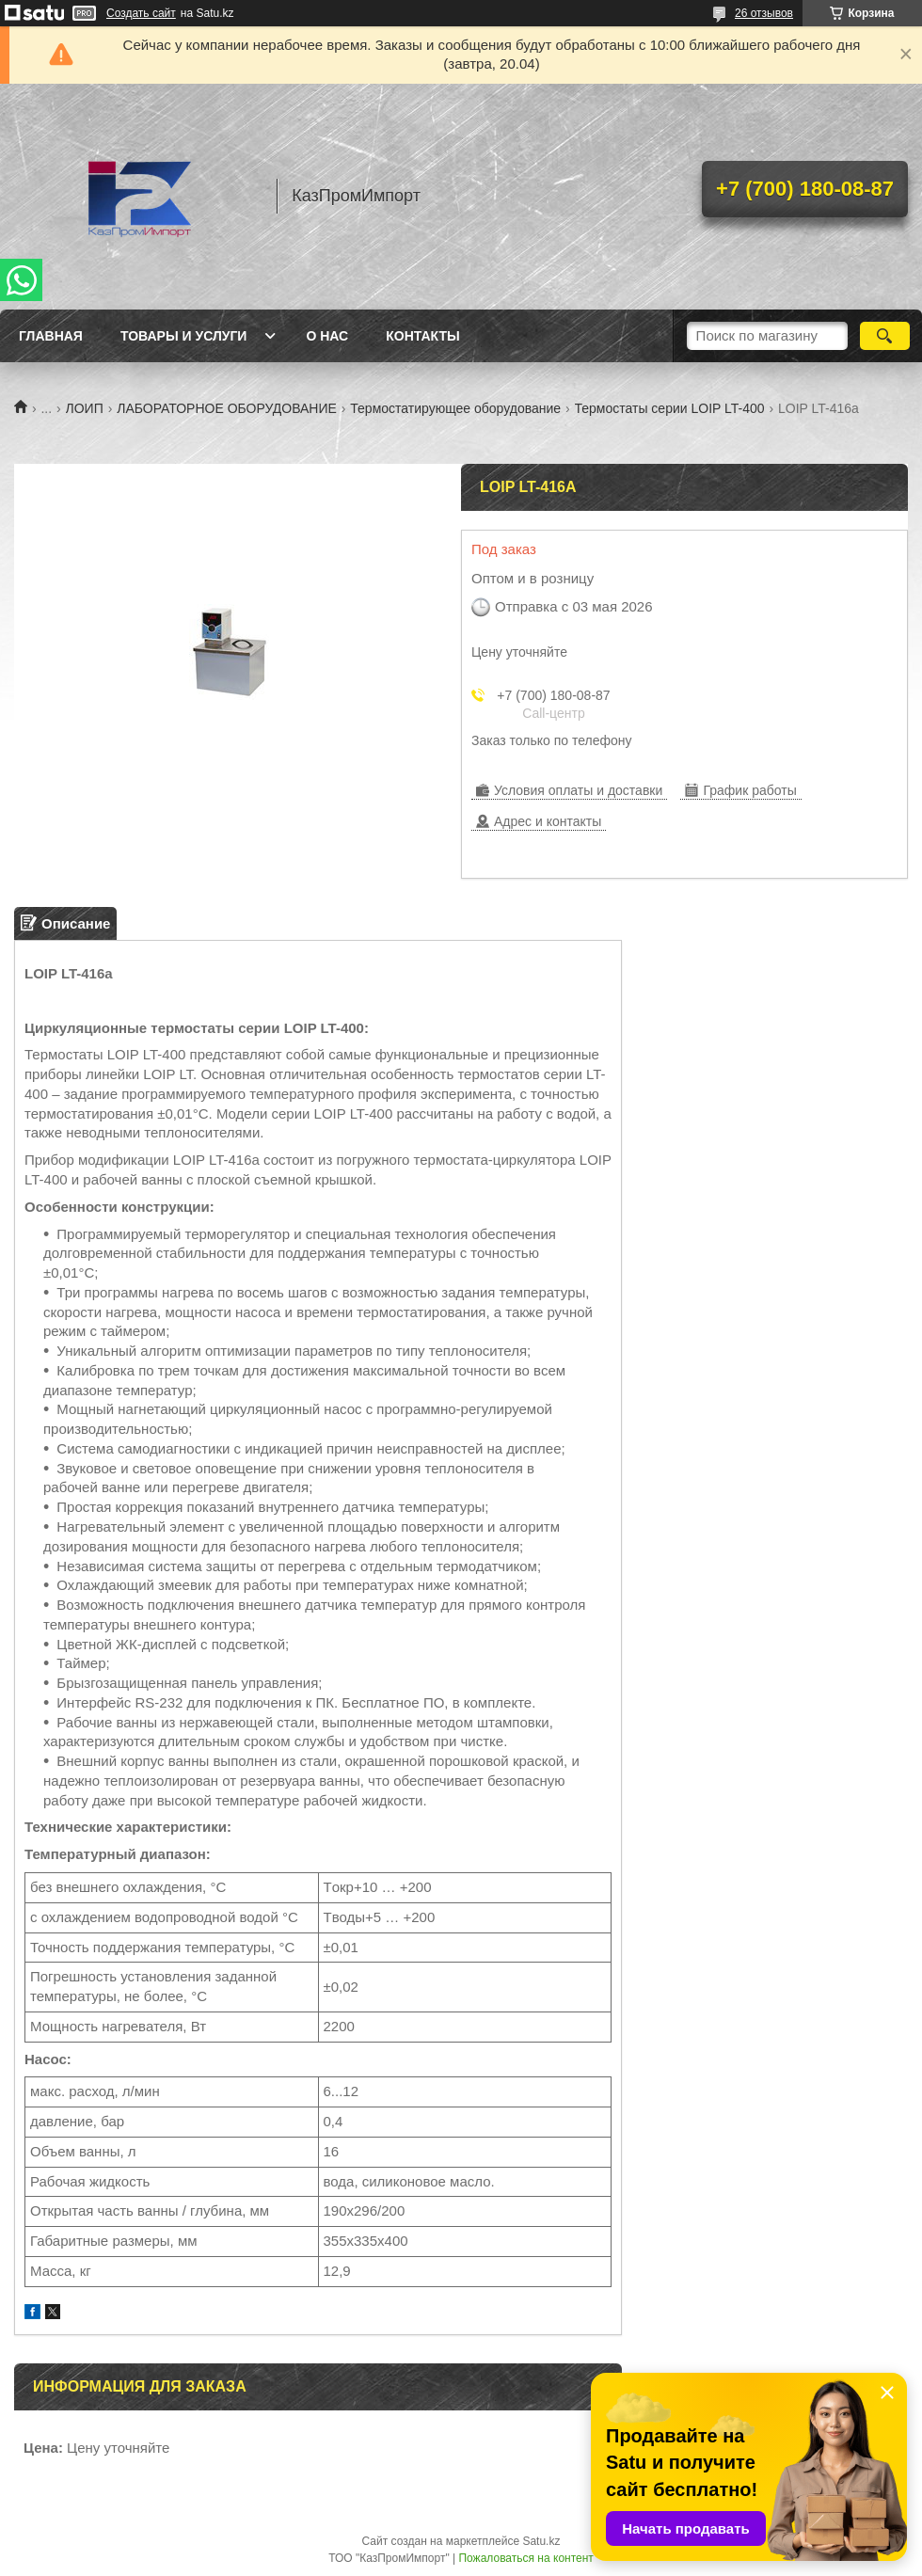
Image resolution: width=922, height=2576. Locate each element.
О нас (327, 335)
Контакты (422, 335)
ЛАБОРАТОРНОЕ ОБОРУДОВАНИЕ (227, 408)
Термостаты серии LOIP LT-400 (670, 408)
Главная (51, 335)
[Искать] (885, 336)
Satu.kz (541, 2541)
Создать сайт (141, 13)
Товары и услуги (183, 335)
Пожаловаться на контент (525, 2558)
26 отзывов (764, 13)
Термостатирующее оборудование (455, 408)
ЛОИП (84, 408)
